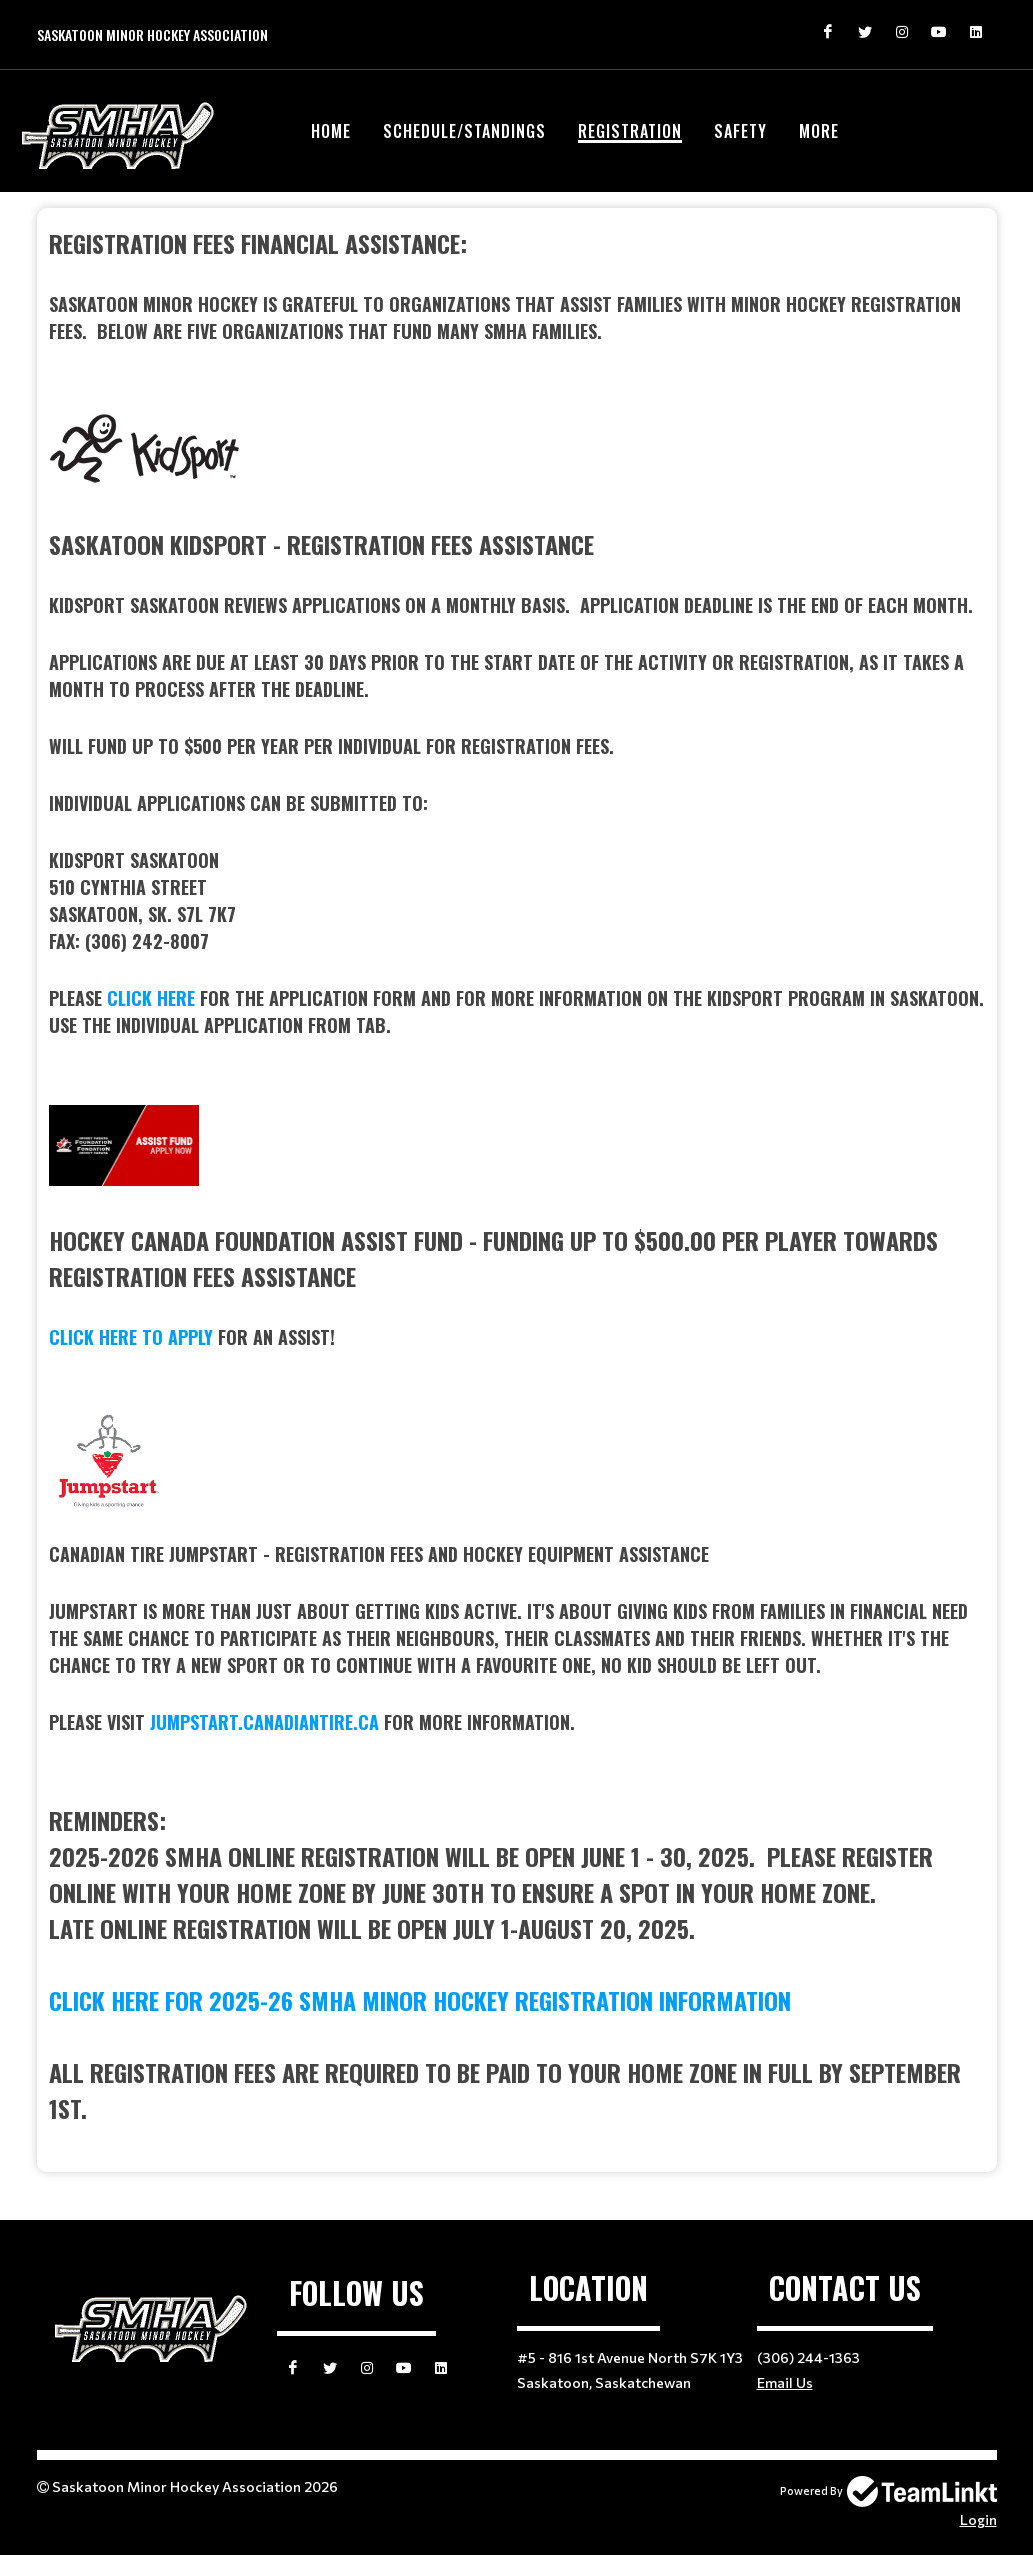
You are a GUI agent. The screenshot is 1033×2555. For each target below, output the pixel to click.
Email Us (785, 2382)
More (819, 131)
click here (151, 998)
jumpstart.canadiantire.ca (264, 1722)
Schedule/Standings (464, 131)
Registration (630, 131)
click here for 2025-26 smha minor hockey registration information (420, 2000)
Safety (740, 131)
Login (978, 2519)
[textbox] (517, 1175)
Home (331, 131)
